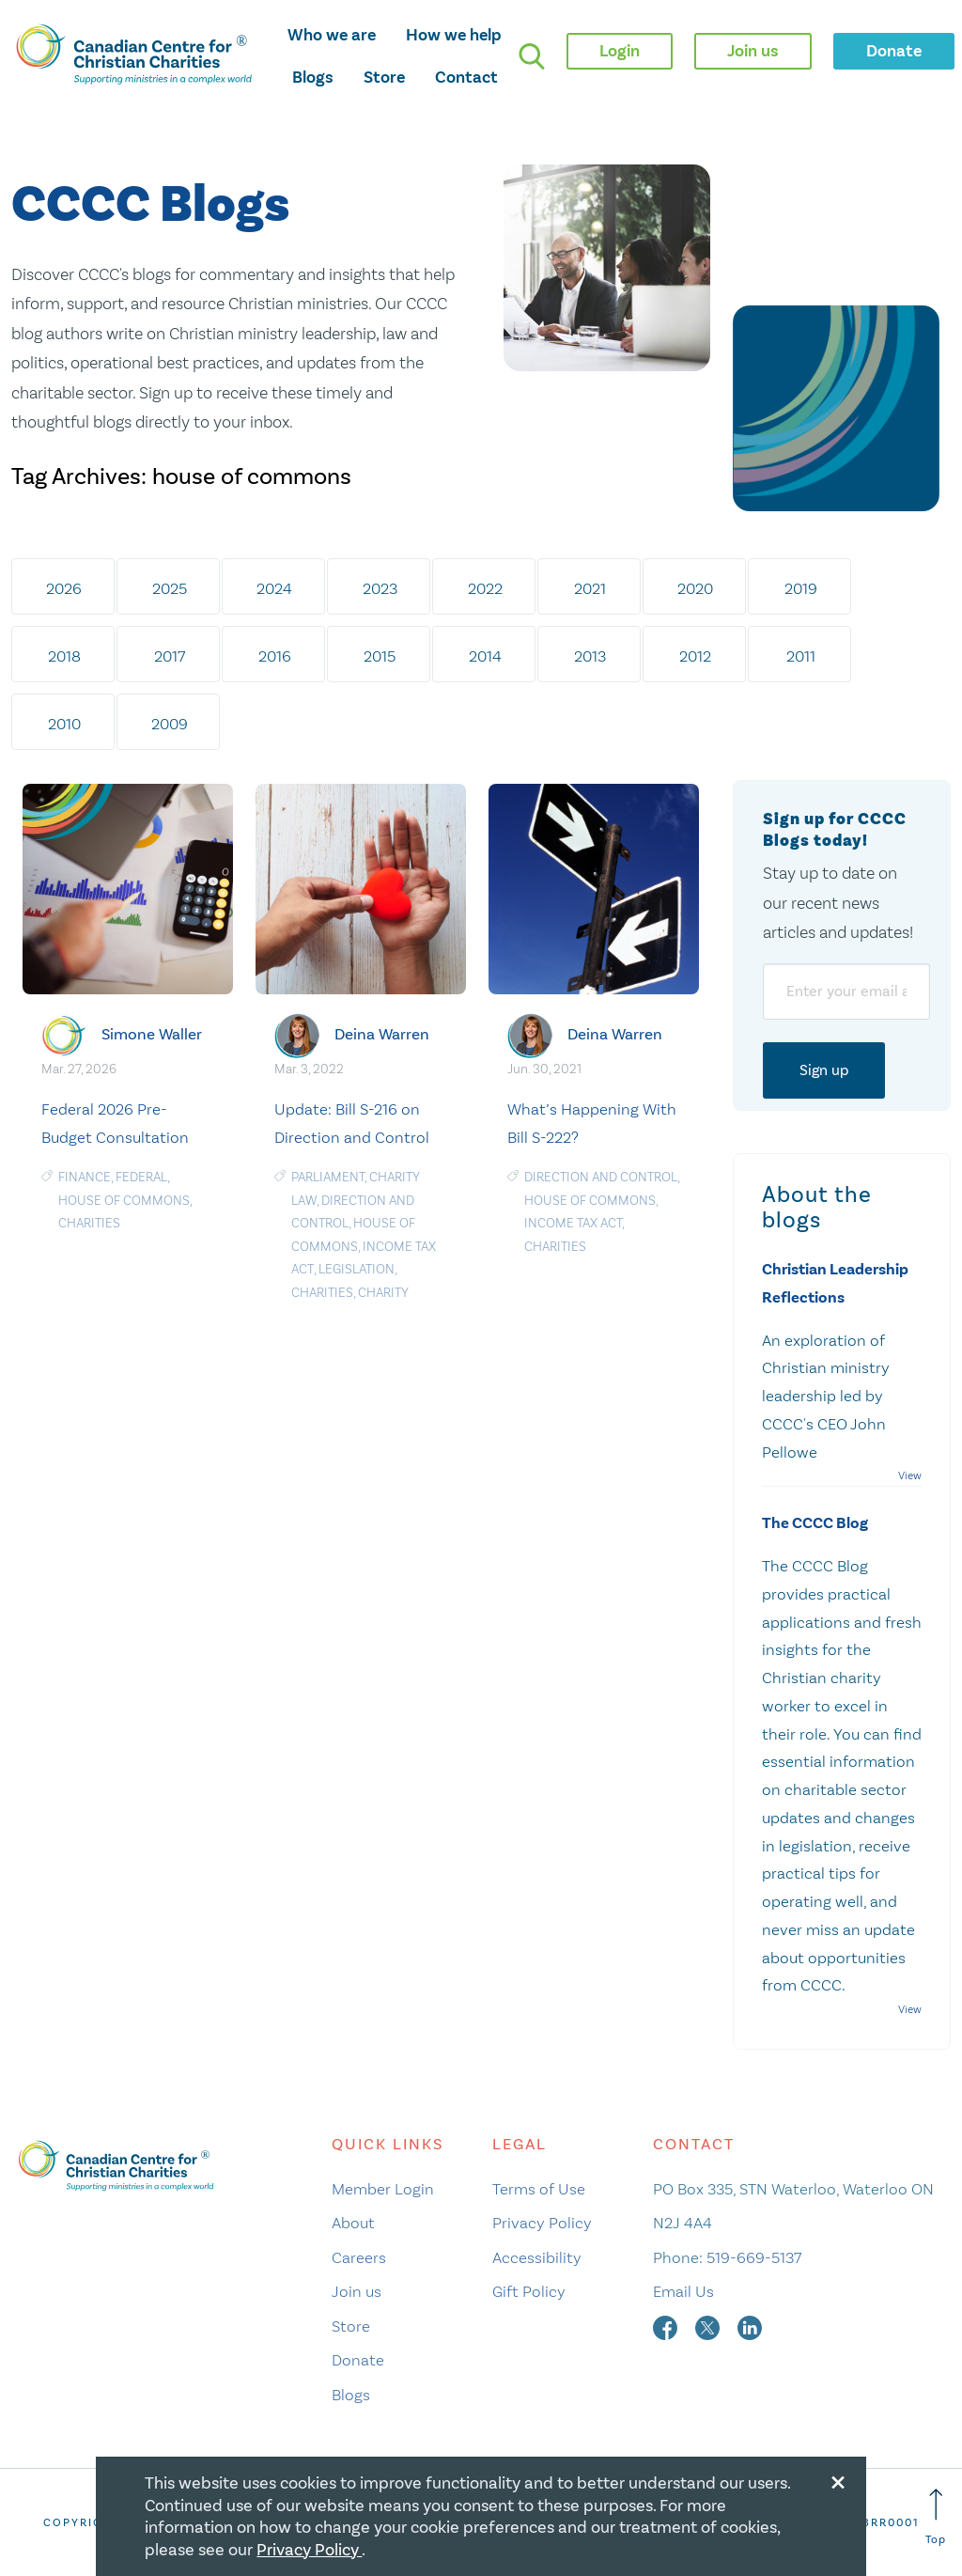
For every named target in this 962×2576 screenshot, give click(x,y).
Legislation (356, 1269)
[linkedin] (749, 2326)
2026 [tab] (64, 588)
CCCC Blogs (150, 205)
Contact (466, 77)
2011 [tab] (800, 656)
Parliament (328, 1177)
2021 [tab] (590, 588)
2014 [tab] (485, 656)
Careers (359, 2257)
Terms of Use (538, 2188)
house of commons (124, 1201)
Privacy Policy (542, 2222)
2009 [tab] (169, 723)
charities (89, 1223)
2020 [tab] (695, 588)
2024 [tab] (274, 588)
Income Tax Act (573, 1223)
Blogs (313, 77)
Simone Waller (151, 1034)
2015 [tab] (380, 656)
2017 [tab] (169, 656)
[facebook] (667, 2326)
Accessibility (537, 2257)
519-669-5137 (753, 2257)
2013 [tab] (590, 656)
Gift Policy (529, 2291)
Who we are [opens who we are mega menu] (331, 34)
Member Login (383, 2188)
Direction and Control (600, 1177)
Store (384, 77)
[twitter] (709, 2326)
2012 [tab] (695, 656)
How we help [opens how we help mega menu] (454, 34)
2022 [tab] (485, 588)
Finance (84, 1177)
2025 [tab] (169, 588)
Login (619, 50)
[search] (532, 56)
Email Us (683, 2291)
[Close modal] (838, 2479)
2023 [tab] (380, 588)
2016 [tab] (274, 656)
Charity (383, 1293)
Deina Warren (381, 1034)
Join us (356, 2291)
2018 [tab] (64, 656)
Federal (141, 1177)
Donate (358, 2359)
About (353, 2222)
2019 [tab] (800, 588)
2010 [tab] (64, 723)
